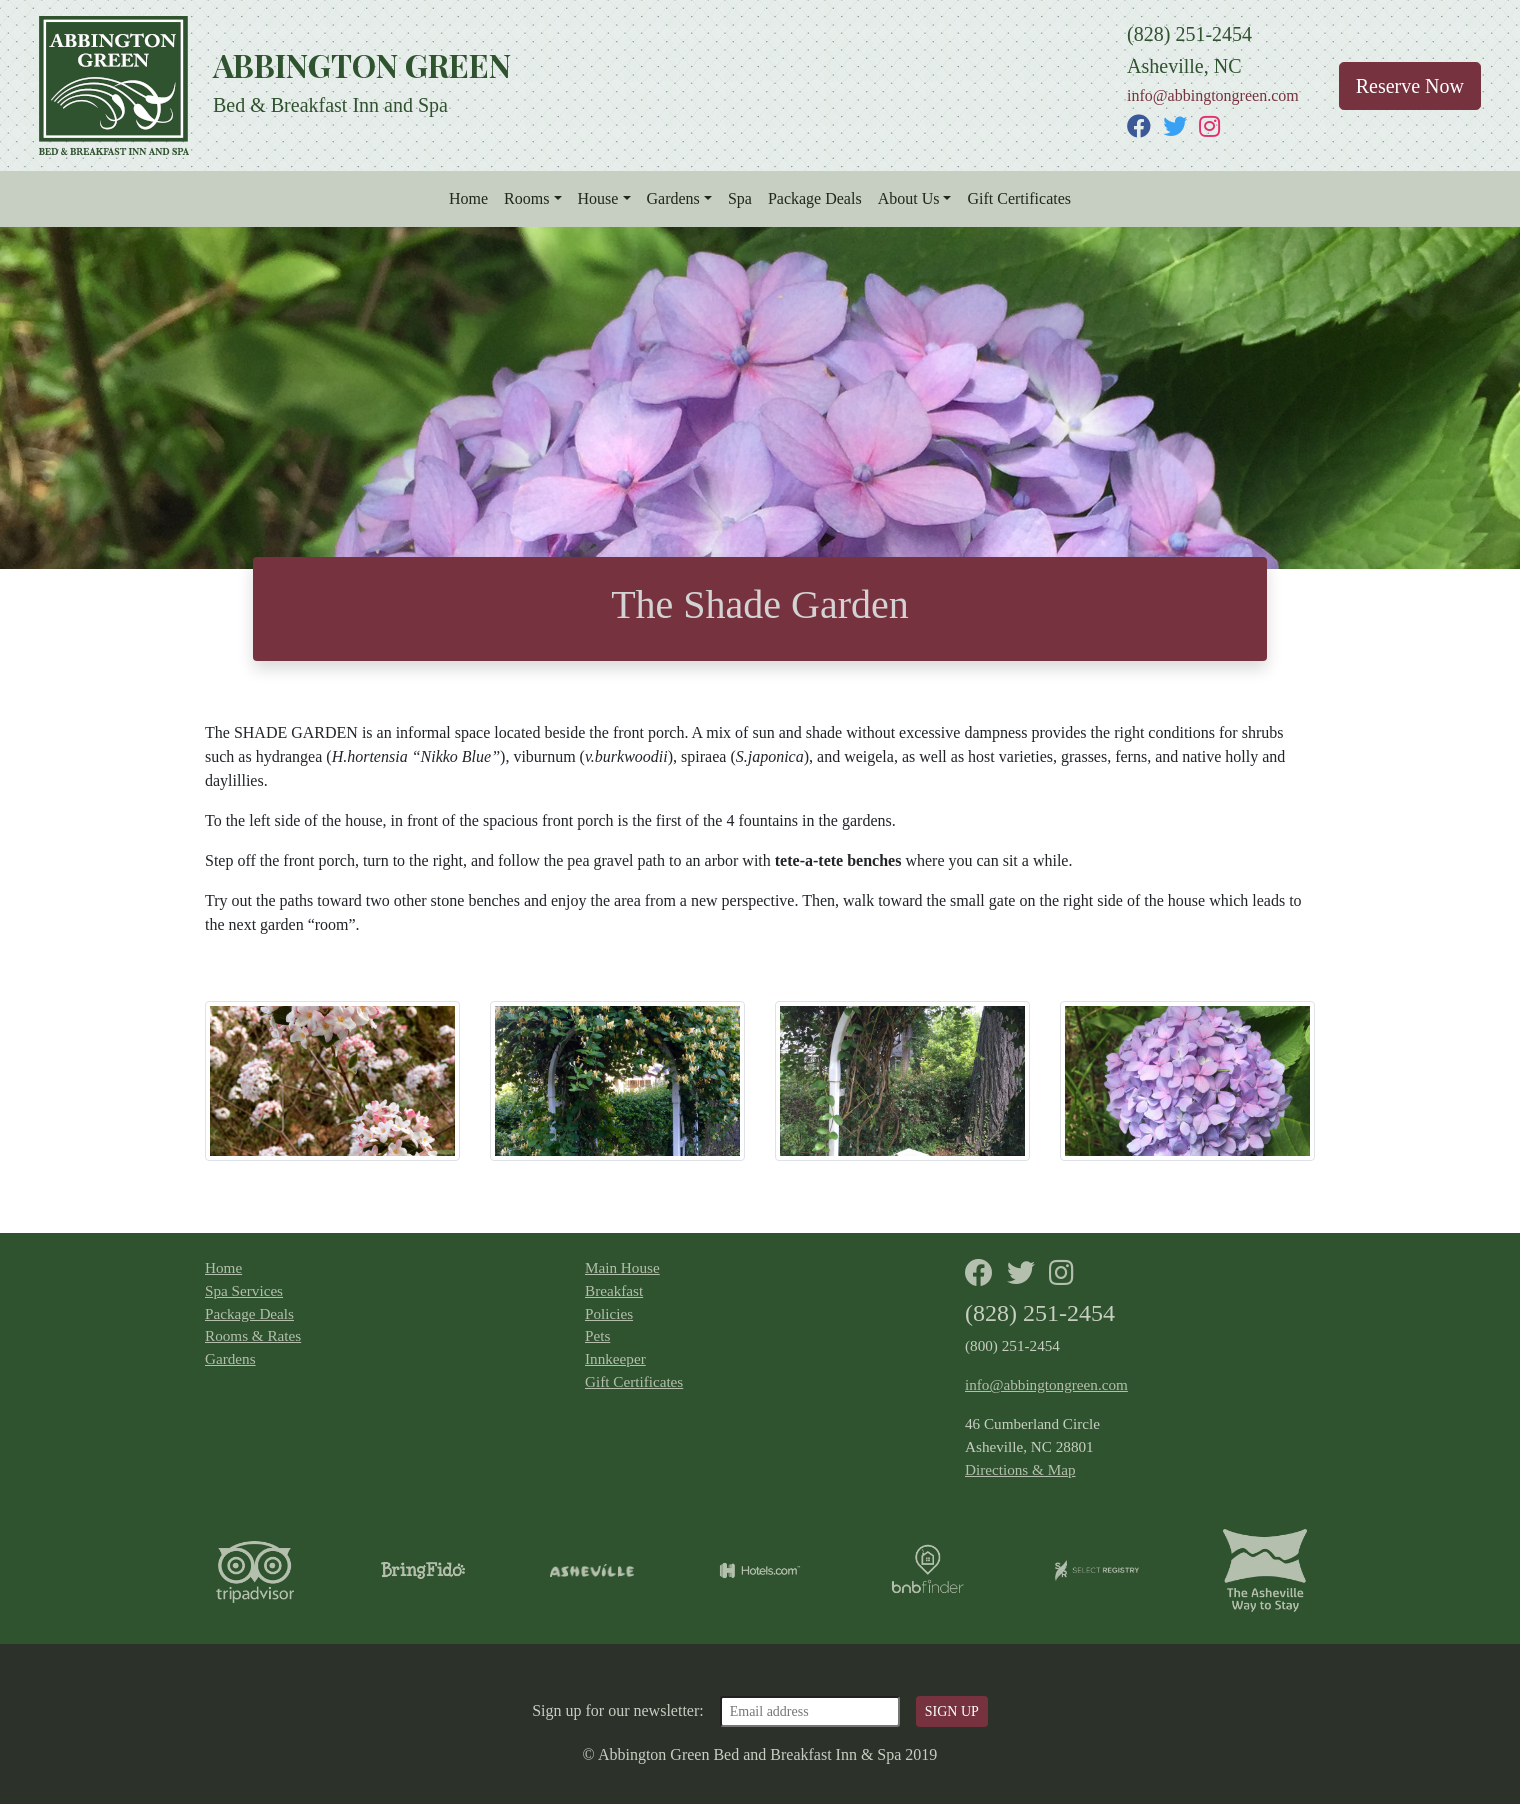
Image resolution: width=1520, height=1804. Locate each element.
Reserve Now (1410, 86)
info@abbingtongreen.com (1213, 95)
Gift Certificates (1019, 198)
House (598, 198)
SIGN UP (952, 1711)
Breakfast (614, 1290)
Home (468, 198)
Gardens (673, 198)
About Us (909, 198)
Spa (740, 198)
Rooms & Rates (253, 1335)
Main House (622, 1267)
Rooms (526, 198)
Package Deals (815, 198)
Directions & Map (1020, 1469)
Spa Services (244, 1290)
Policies (609, 1313)
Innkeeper (615, 1358)
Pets (597, 1335)
